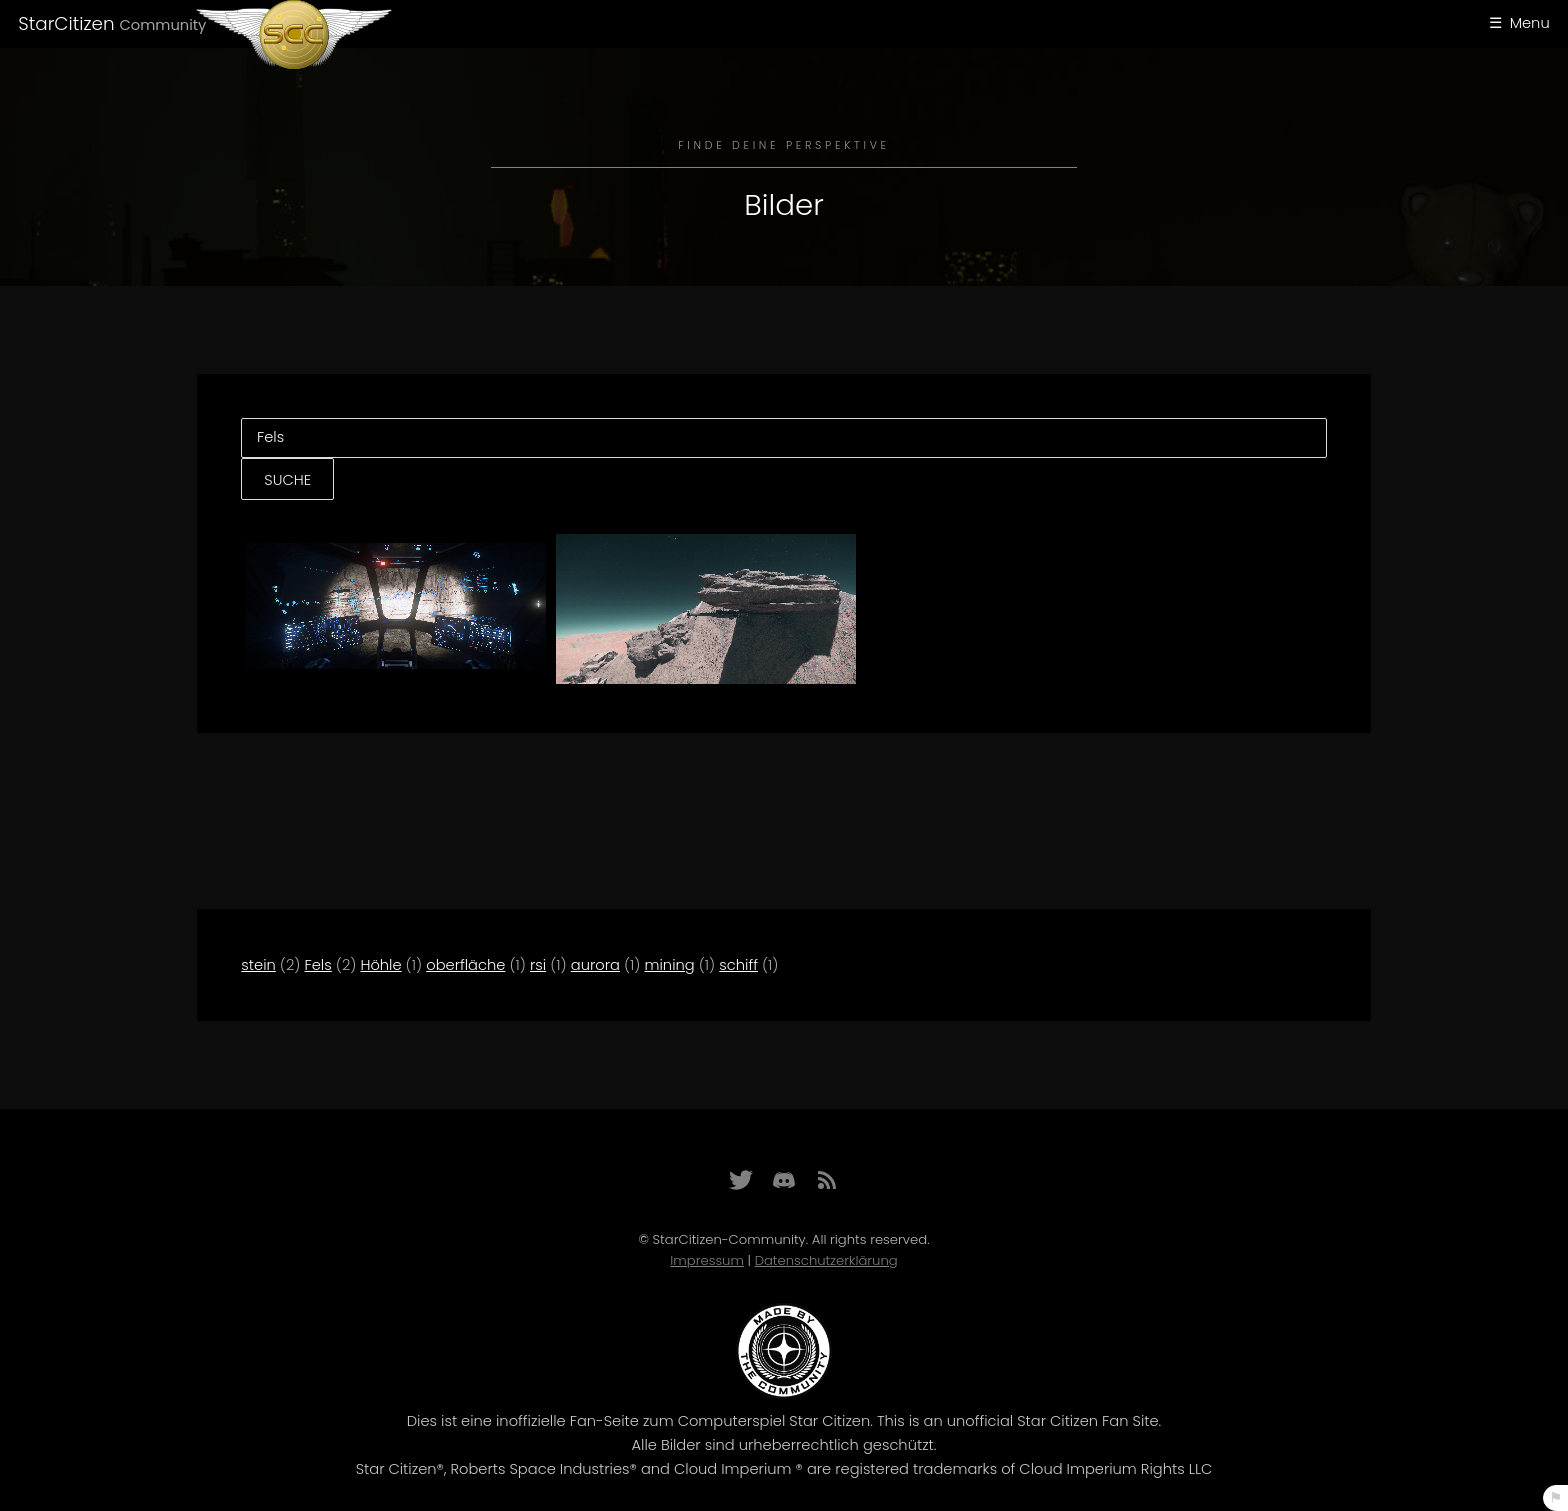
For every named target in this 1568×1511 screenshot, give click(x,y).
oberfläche (465, 965)
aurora (595, 965)
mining (670, 965)
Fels (318, 965)
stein (258, 965)
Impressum (707, 1260)
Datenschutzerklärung (826, 1260)
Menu (1530, 23)
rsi (538, 965)
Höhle (380, 965)
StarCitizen (112, 23)
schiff (738, 965)
